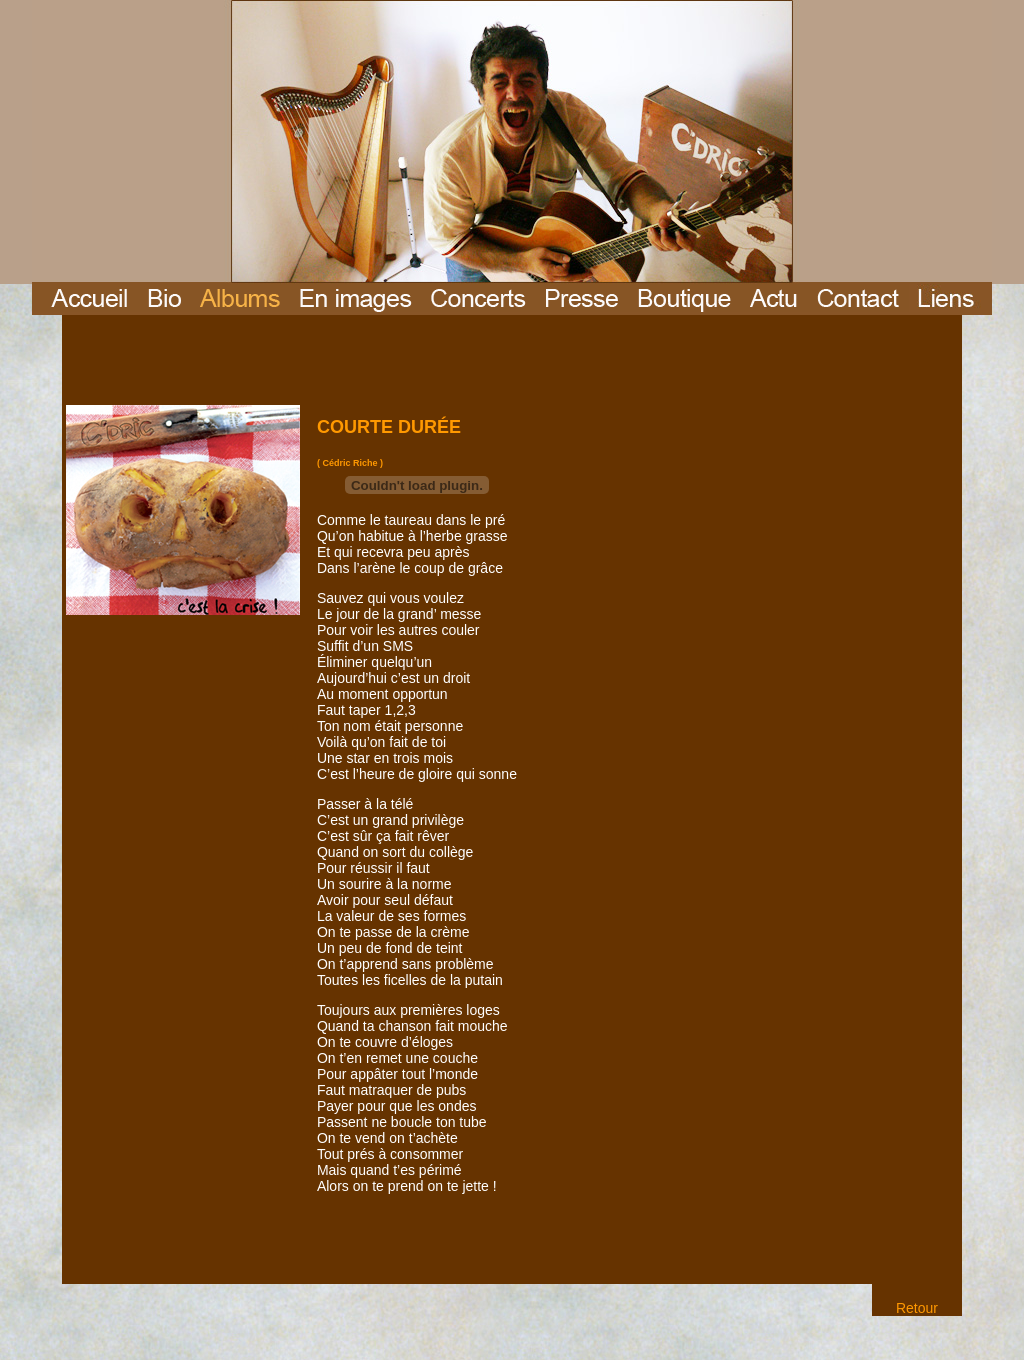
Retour (917, 1308)
